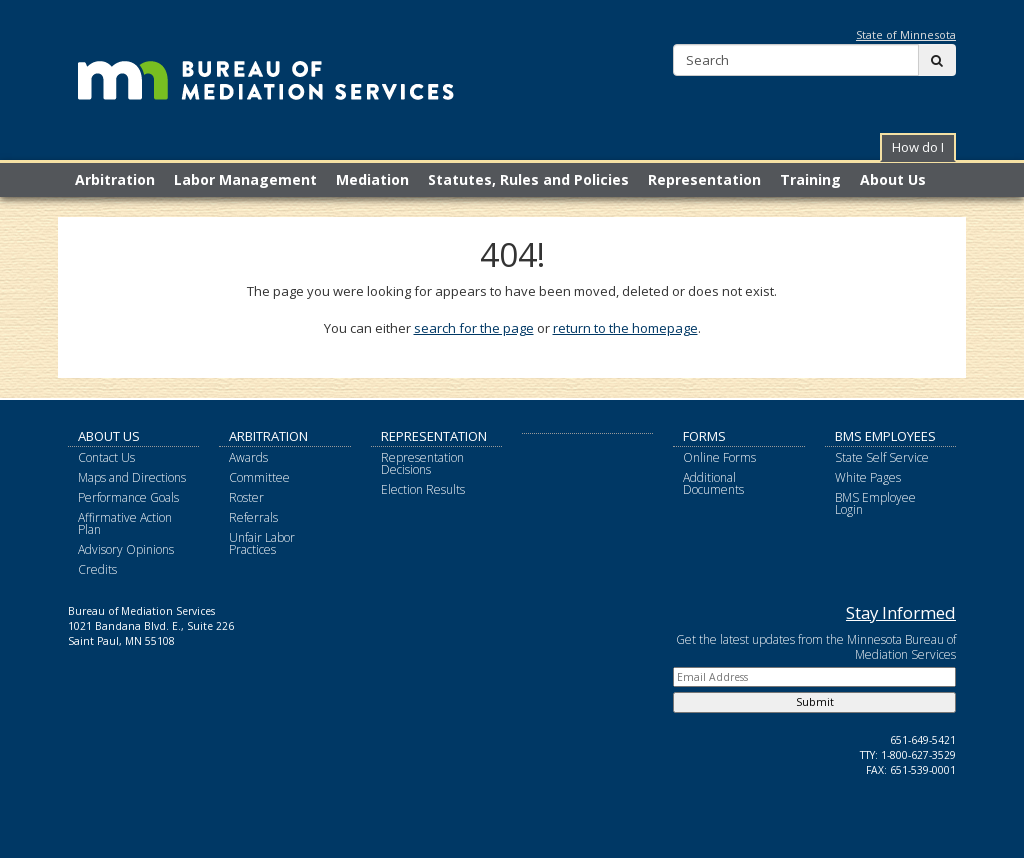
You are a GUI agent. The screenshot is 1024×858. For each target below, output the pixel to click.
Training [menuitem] (810, 179)
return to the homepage (625, 328)
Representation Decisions (422, 463)
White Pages (868, 477)
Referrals (253, 517)
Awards (248, 457)
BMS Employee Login (875, 503)
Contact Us (106, 457)
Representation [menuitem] (704, 179)
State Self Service (882, 457)
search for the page (474, 328)
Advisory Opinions (126, 549)
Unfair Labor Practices (262, 543)
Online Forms (719, 457)
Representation (434, 436)
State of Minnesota (906, 34)
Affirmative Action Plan (125, 523)
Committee (259, 477)
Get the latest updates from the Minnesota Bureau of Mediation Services (816, 647)
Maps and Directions (132, 477)
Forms (704, 436)
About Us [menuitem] (893, 179)
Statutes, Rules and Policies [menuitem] (528, 179)
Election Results (423, 489)
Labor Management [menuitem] (245, 179)
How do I (918, 147)
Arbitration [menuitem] (115, 179)
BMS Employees (885, 436)
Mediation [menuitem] (372, 179)
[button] (918, 147)
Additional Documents (713, 483)
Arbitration (268, 436)
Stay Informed (901, 612)
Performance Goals (128, 497)
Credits (97, 569)
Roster (246, 497)
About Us (109, 436)
